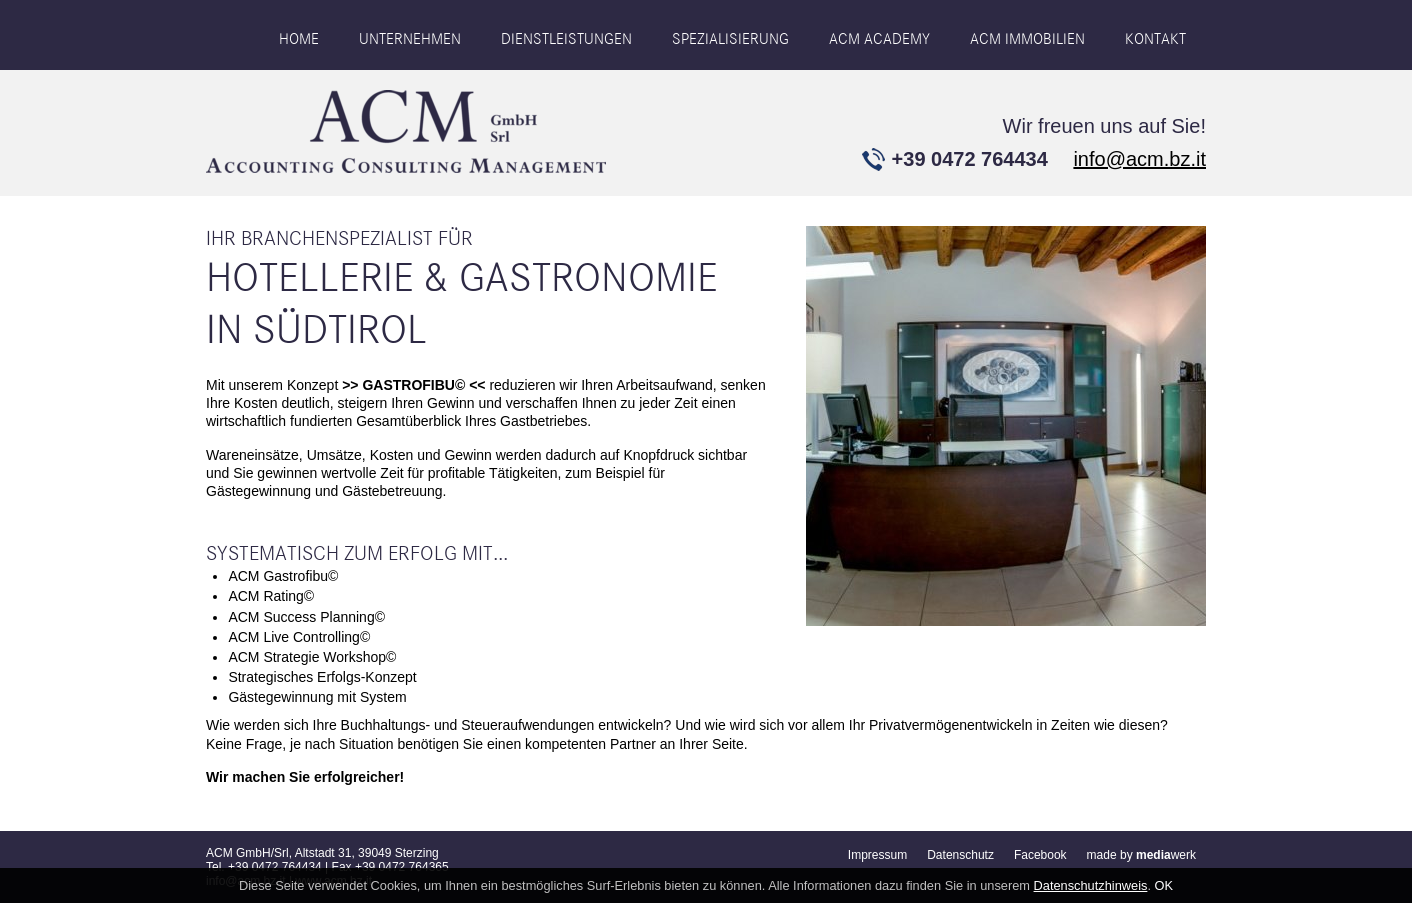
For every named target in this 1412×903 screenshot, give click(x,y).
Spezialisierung (730, 39)
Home (299, 39)
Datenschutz (960, 855)
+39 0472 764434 (970, 159)
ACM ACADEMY (879, 39)
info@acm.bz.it (1139, 159)
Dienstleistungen (566, 39)
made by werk (1141, 855)
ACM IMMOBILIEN (1027, 39)
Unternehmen (410, 39)
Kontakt (1155, 39)
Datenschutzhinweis (1091, 885)
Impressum (877, 855)
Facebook (1040, 855)
